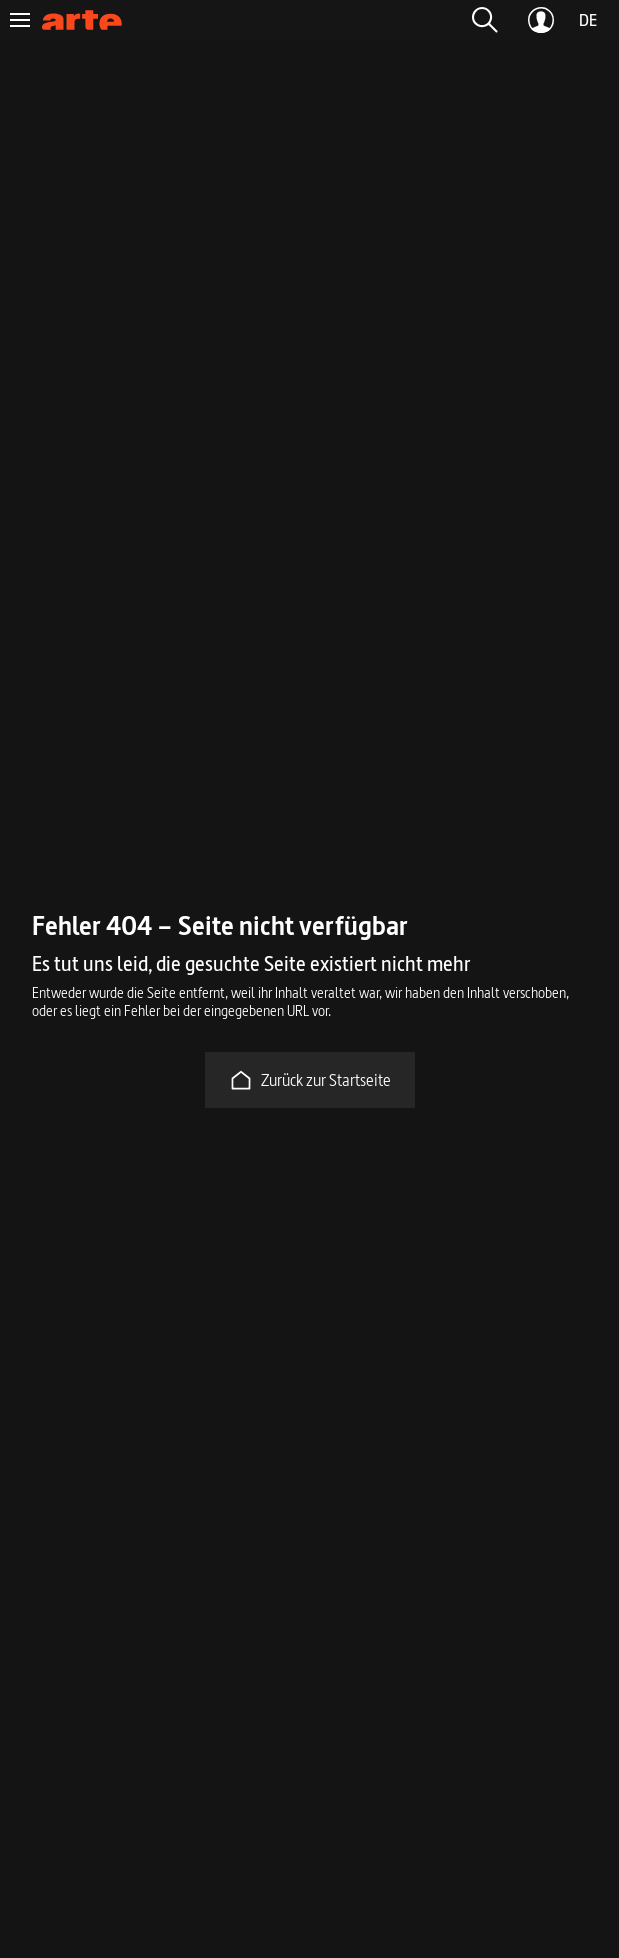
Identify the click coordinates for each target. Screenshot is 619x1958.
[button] (485, 20)
